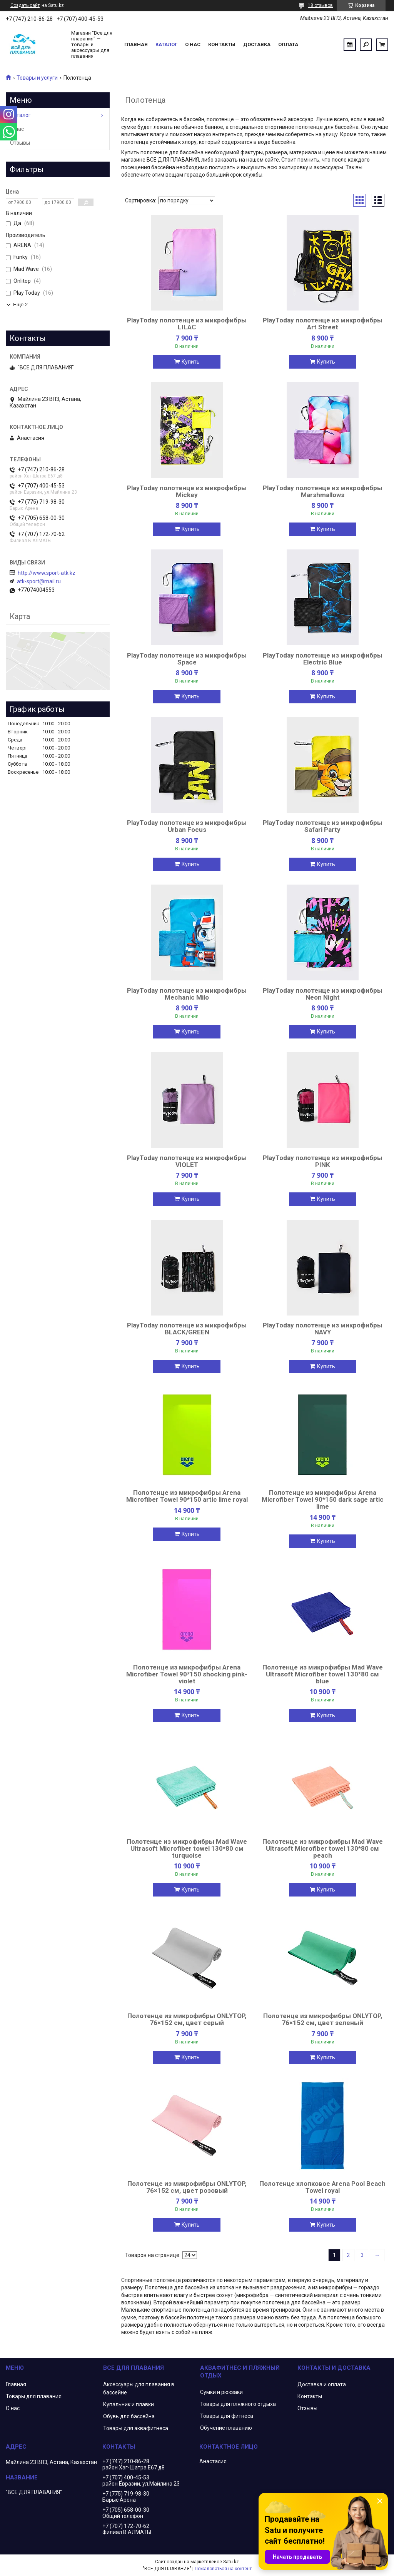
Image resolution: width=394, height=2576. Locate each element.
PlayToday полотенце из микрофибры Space (187, 659)
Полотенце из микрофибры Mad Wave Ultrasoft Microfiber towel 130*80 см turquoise (187, 1848)
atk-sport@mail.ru (39, 581)
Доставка (256, 44)
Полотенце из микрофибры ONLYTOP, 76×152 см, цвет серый (186, 2019)
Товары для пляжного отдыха (238, 2404)
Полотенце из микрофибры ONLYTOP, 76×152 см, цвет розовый (186, 2187)
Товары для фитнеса (226, 2416)
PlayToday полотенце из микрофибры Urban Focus (187, 826)
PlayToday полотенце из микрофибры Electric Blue (322, 659)
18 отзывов (320, 5)
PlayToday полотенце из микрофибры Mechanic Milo (187, 994)
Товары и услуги (37, 78)
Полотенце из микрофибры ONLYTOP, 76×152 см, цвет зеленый (322, 2019)
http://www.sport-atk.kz (46, 573)
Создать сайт (25, 5)
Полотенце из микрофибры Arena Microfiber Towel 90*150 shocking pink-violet (186, 1674)
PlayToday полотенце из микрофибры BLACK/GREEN (187, 1329)
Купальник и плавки (128, 2404)
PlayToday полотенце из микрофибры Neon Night (322, 994)
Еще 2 (20, 304)
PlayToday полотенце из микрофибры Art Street (322, 324)
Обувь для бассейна (129, 2416)
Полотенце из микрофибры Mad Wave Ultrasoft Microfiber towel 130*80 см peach (322, 1848)
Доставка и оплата (321, 2384)
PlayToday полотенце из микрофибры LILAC (187, 324)
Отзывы (20, 143)
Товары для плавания (34, 2396)
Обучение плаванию (226, 2428)
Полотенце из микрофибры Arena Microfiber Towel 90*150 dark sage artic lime (323, 1499)
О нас (192, 44)
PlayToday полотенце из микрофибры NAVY (322, 1329)
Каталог (166, 44)
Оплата (288, 44)
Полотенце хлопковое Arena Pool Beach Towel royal (322, 2187)
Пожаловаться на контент (223, 2568)
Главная (136, 44)
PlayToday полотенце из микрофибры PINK (322, 1161)
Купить (191, 362)
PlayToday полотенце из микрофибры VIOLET (187, 1161)
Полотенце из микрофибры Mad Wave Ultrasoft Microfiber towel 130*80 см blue (322, 1674)
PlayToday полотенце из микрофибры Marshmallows (322, 491)
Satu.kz (231, 2561)
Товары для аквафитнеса (135, 2428)
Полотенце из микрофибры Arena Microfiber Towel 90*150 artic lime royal (187, 1496)
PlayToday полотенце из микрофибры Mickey (187, 491)
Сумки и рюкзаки (221, 2392)
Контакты (221, 44)
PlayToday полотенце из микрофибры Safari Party (322, 826)
